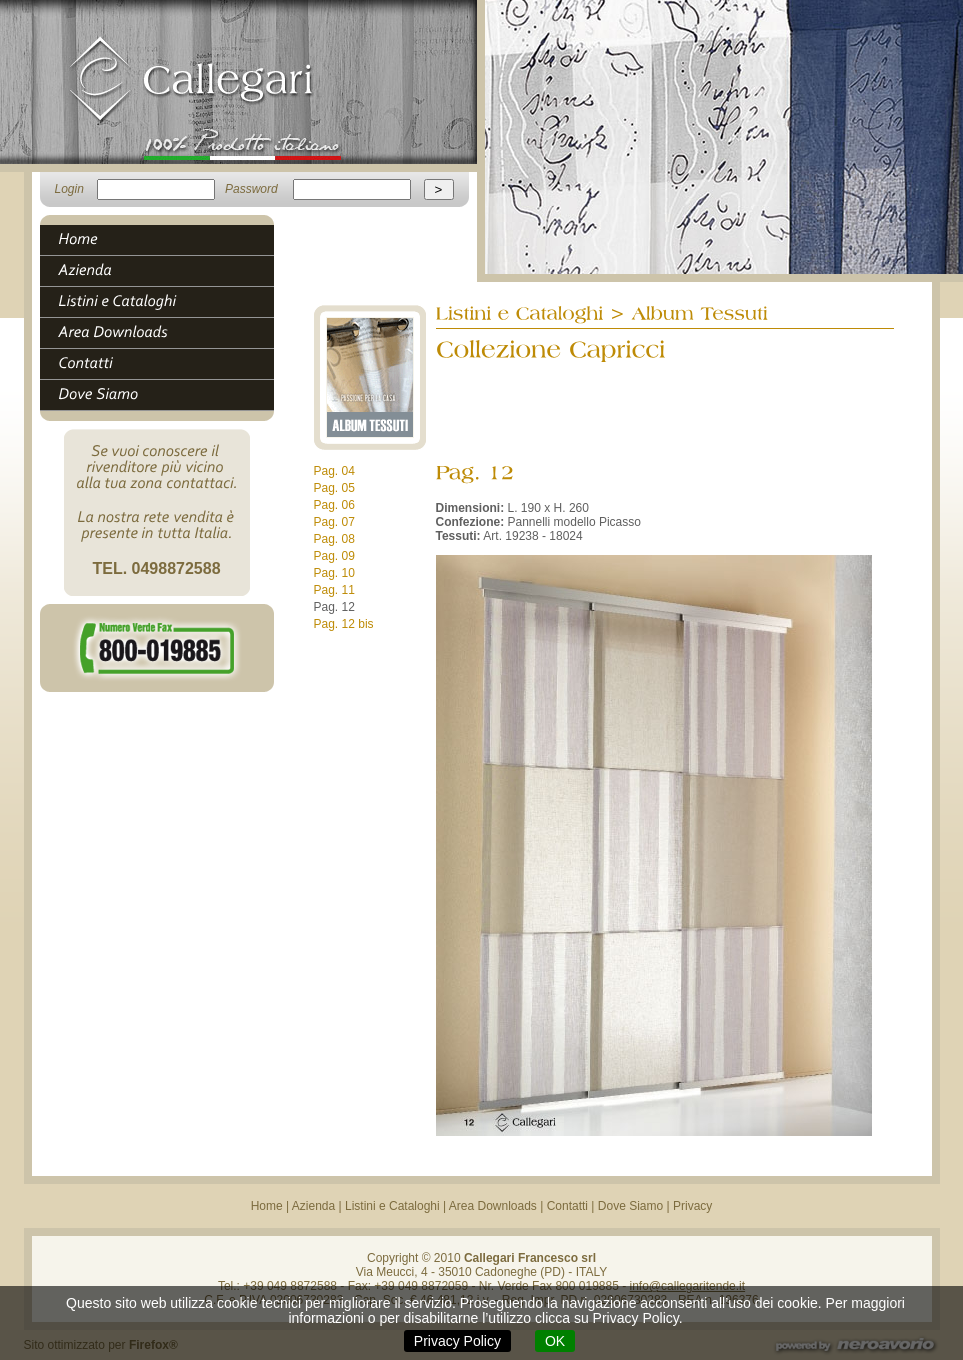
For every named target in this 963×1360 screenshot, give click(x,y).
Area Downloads (493, 1206)
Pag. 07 (334, 522)
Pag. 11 (334, 590)
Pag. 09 (334, 556)
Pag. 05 (334, 488)
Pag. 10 (334, 573)
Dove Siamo (630, 1206)
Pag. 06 (334, 505)
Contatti (567, 1206)
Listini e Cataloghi (392, 1206)
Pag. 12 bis (344, 624)
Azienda (313, 1206)
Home (267, 1206)
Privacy (692, 1206)
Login (69, 189)
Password (251, 189)
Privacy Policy (457, 1341)
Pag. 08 (334, 539)
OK (555, 1341)
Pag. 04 (334, 471)
